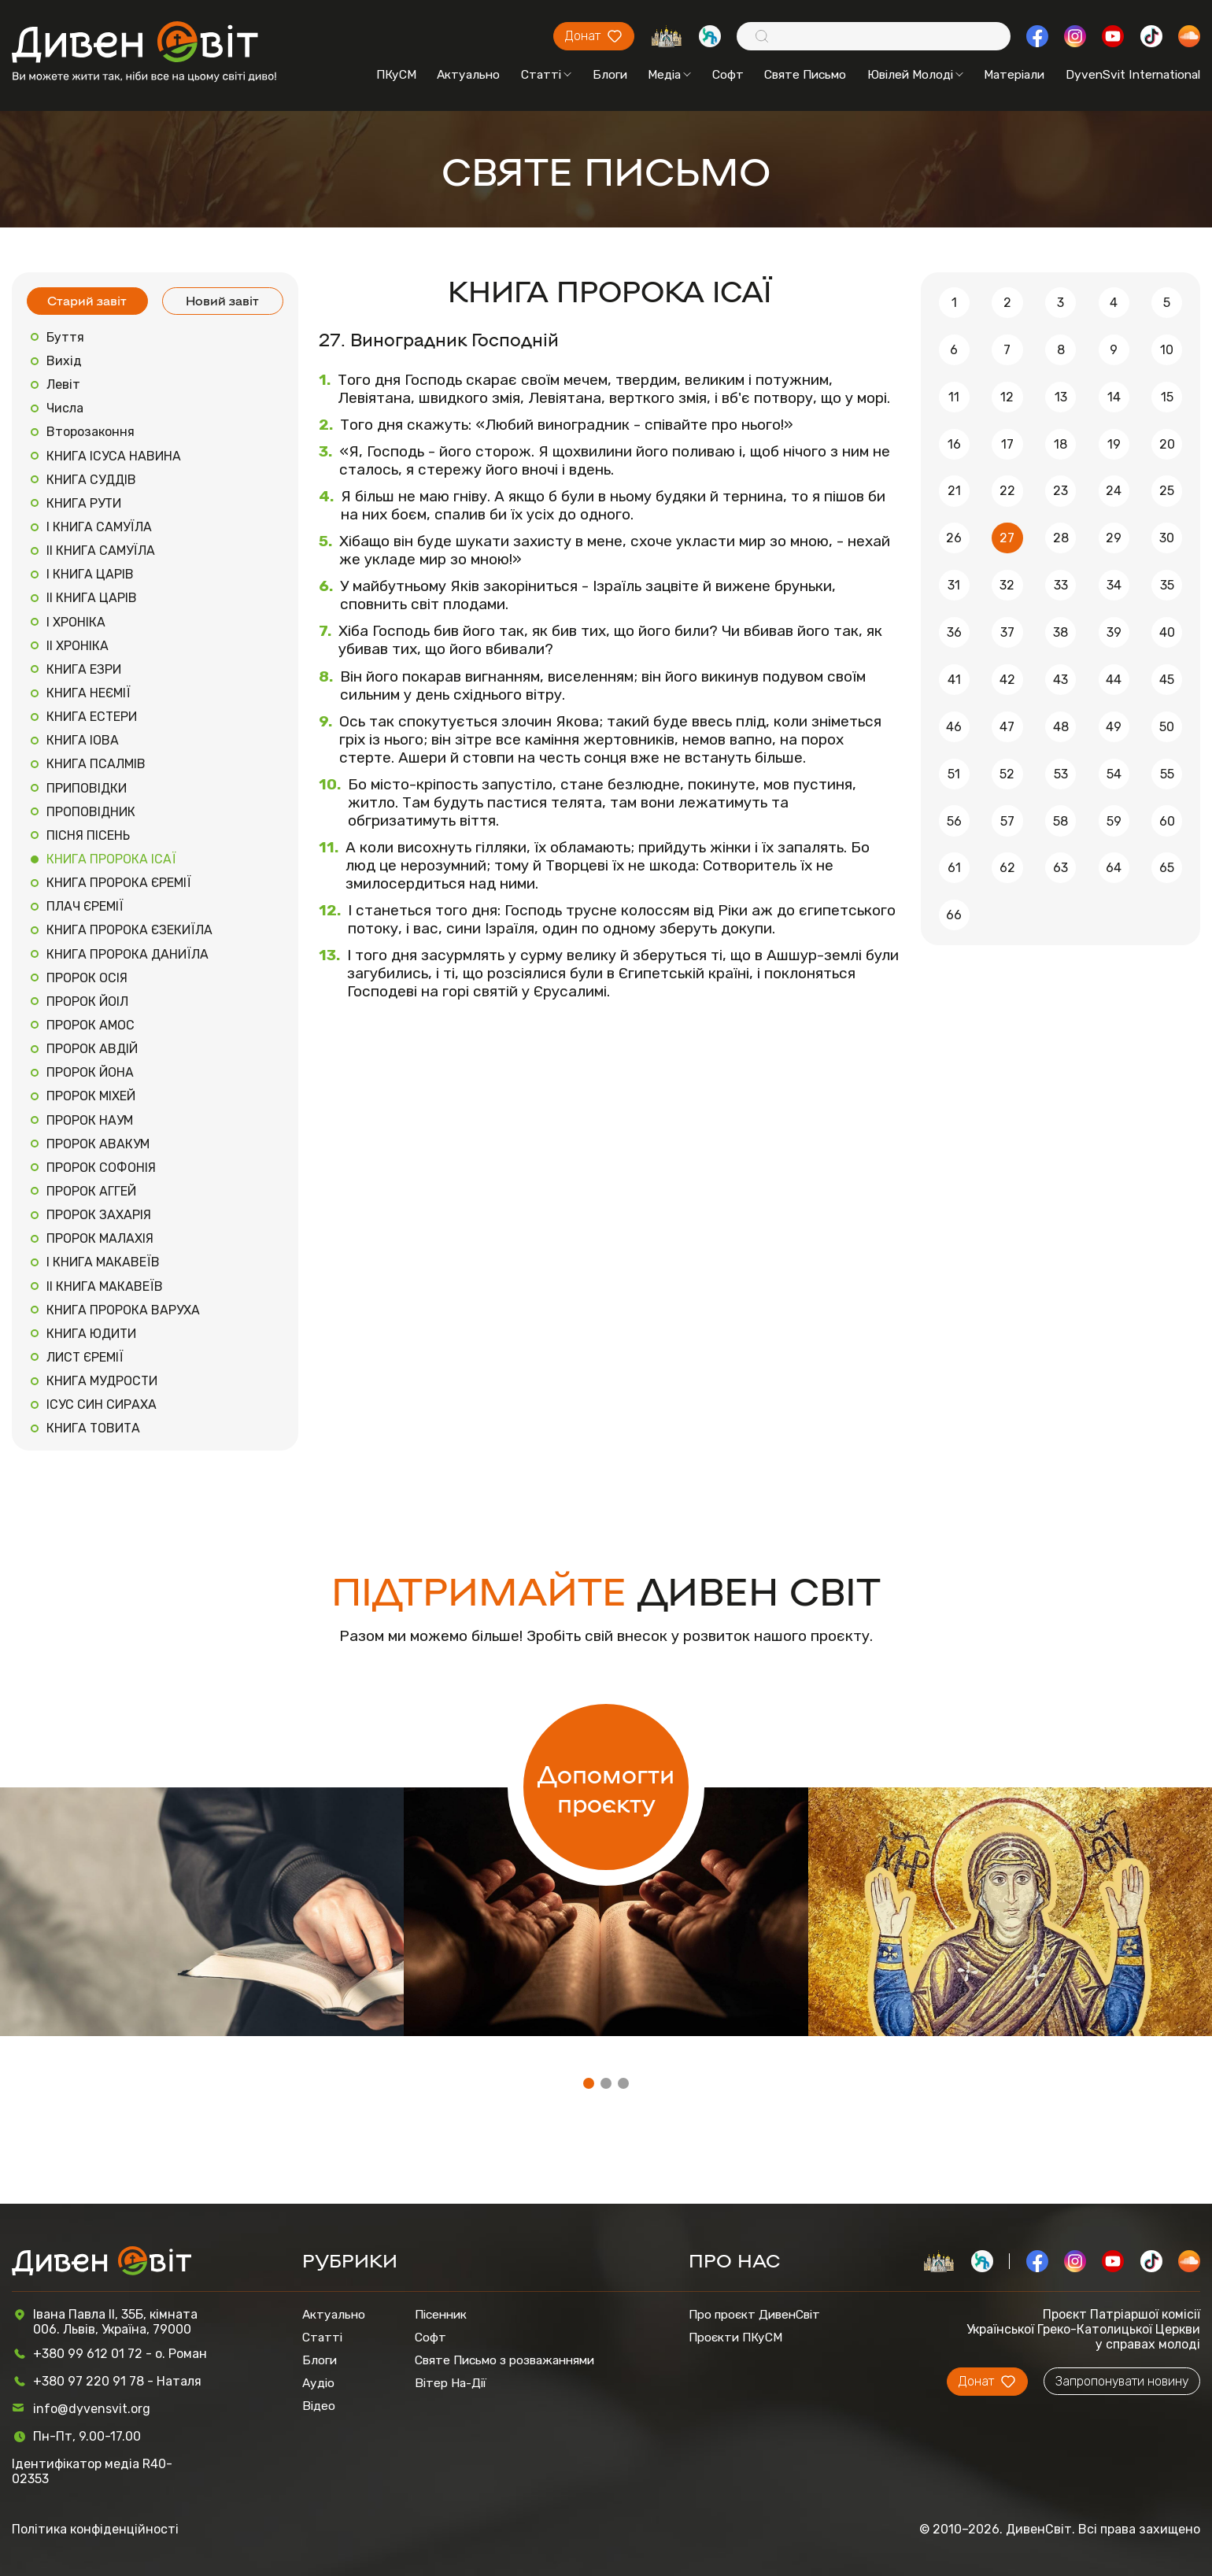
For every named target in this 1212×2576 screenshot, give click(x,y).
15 (1167, 397)
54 (1114, 774)
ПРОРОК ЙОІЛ (87, 1001)
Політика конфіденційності (95, 2529)
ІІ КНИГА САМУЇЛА (100, 550)
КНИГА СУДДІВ (91, 479)
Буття (65, 337)
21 (954, 490)
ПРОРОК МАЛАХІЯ (99, 1238)
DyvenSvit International (1133, 74)
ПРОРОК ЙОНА (90, 1072)
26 (954, 537)
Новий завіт (222, 300)
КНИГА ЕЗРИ (83, 669)
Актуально (468, 74)
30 (1166, 537)
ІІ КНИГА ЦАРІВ (91, 597)
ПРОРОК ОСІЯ (86, 977)
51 (954, 774)
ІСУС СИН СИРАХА (101, 1404)
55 (1167, 774)
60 (1167, 821)
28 (1061, 537)
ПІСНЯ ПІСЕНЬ (88, 835)
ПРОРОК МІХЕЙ (90, 1095)
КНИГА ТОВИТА (93, 1428)
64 (1113, 867)
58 (1060, 821)
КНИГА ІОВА (82, 740)
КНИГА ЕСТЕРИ (91, 716)
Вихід (64, 360)
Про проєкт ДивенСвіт (754, 2314)
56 (954, 821)
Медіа (669, 74)
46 (954, 726)
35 (1167, 585)
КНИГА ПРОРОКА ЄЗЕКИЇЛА (129, 929)
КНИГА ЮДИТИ (91, 1333)
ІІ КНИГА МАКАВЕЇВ (104, 1286)
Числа (64, 408)
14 (1114, 397)
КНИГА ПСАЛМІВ (96, 763)
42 (1007, 679)
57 (1007, 821)
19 (1114, 444)
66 (954, 914)
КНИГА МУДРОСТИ (101, 1380)
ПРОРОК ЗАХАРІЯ (98, 1214)
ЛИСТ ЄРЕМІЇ (85, 1357)
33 (1061, 585)
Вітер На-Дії (450, 2382)
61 (954, 867)
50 (1166, 726)
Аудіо (318, 2382)
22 (1007, 490)
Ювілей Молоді (915, 74)
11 (953, 397)
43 (1060, 679)
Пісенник (441, 2314)
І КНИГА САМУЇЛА (99, 526)
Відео (318, 2405)
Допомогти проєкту (606, 1787)
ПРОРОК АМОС (90, 1025)
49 (1113, 726)
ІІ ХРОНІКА (77, 645)
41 (954, 679)
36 (954, 632)
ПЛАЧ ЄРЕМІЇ (85, 906)
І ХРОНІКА (75, 622)
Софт (728, 74)
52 (1007, 774)
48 (1061, 726)
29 (1113, 537)
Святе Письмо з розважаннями (504, 2359)
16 (954, 444)
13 (1061, 397)
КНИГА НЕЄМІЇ (88, 693)
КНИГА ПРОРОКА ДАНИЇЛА (127, 954)
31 (954, 585)
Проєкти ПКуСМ (735, 2337)
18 (1060, 444)
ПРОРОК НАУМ (89, 1120)
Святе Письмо (805, 74)
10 (1166, 349)
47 (1007, 726)
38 (1060, 632)
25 (1166, 490)
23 (1060, 490)
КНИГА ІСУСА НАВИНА (113, 456)
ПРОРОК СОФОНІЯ (101, 1167)
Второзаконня (90, 431)
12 (1007, 397)
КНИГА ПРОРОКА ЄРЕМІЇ (118, 882)
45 (1166, 679)
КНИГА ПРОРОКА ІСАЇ (111, 859)
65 (1166, 867)
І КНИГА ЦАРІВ (90, 574)
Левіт (63, 384)
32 (1007, 585)
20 (1167, 444)
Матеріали (1014, 74)
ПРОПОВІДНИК (90, 811)
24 (1113, 490)
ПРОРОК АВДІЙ (92, 1048)
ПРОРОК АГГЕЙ (91, 1191)
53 (1061, 774)
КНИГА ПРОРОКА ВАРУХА (123, 1310)
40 (1167, 632)
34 (1114, 585)
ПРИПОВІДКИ (86, 788)
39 (1114, 632)
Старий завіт (87, 300)
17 (1007, 444)
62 (1007, 867)
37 (1007, 632)
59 (1114, 821)
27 (1007, 537)
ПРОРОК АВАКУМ (98, 1143)
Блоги (610, 74)
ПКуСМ (396, 74)
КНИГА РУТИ (83, 503)
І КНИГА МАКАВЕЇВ (103, 1262)
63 (1060, 867)
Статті (546, 74)
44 (1113, 679)
